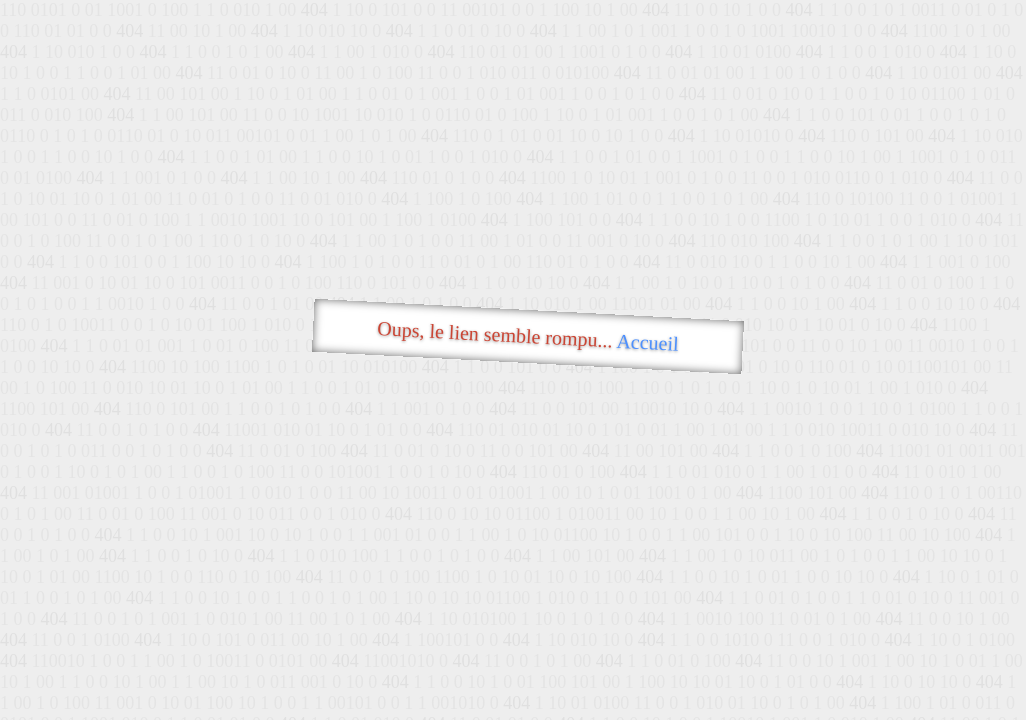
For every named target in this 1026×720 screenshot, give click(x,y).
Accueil (647, 342)
